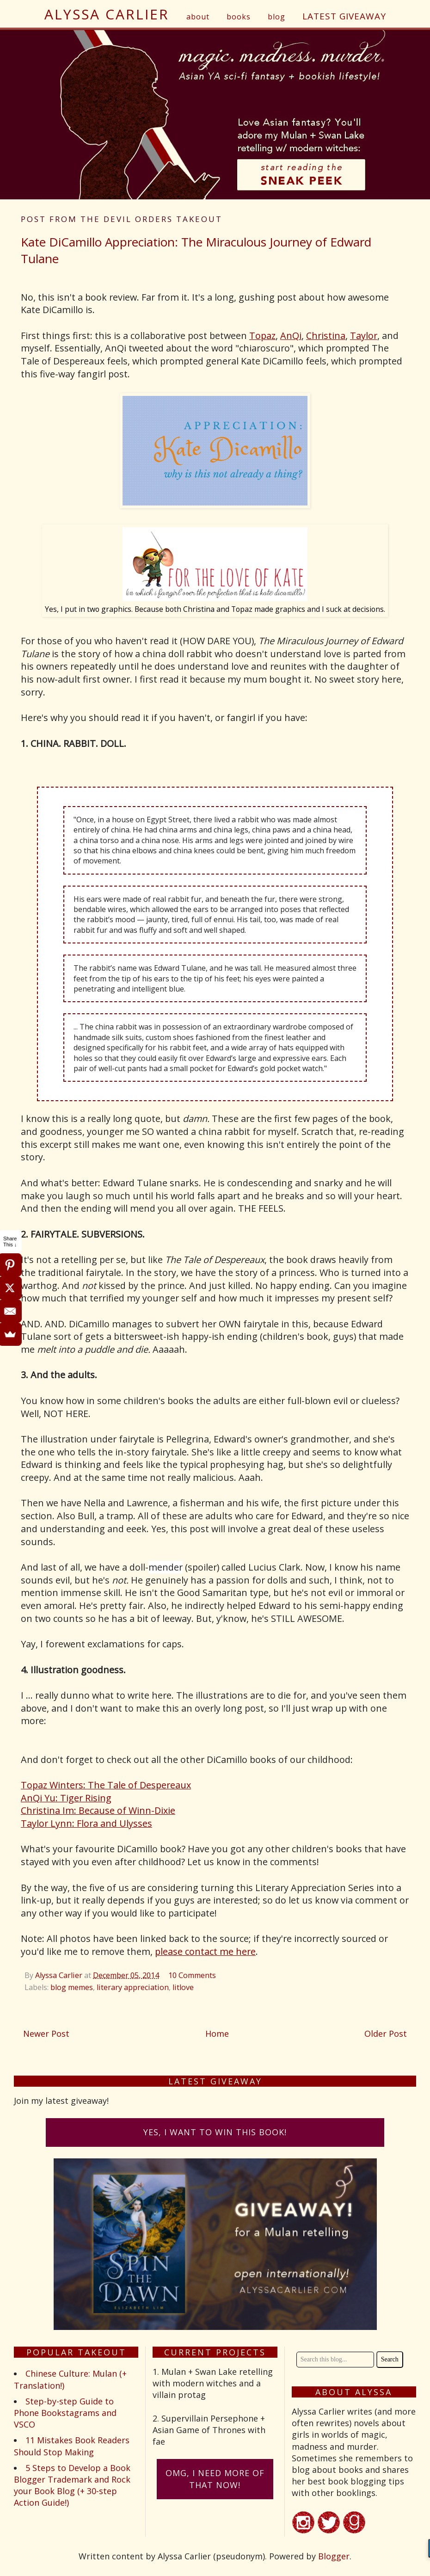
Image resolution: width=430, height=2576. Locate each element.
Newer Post (46, 2033)
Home (217, 2033)
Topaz (262, 335)
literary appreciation (133, 1987)
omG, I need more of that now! (215, 2478)
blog (276, 17)
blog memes (71, 1987)
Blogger (334, 2556)
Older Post (385, 2033)
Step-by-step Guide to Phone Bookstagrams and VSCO (65, 2413)
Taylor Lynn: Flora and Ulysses (86, 1823)
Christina (325, 335)
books (239, 17)
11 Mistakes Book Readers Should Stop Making (71, 2445)
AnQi (290, 335)
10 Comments (192, 1975)
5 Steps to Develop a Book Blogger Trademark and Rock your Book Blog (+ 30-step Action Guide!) (72, 2485)
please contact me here (205, 1951)
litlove (183, 1987)
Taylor (363, 335)
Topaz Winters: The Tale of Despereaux (106, 1785)
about (197, 17)
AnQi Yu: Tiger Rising (66, 1798)
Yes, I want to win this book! (215, 2132)
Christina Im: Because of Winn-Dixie (98, 1810)
